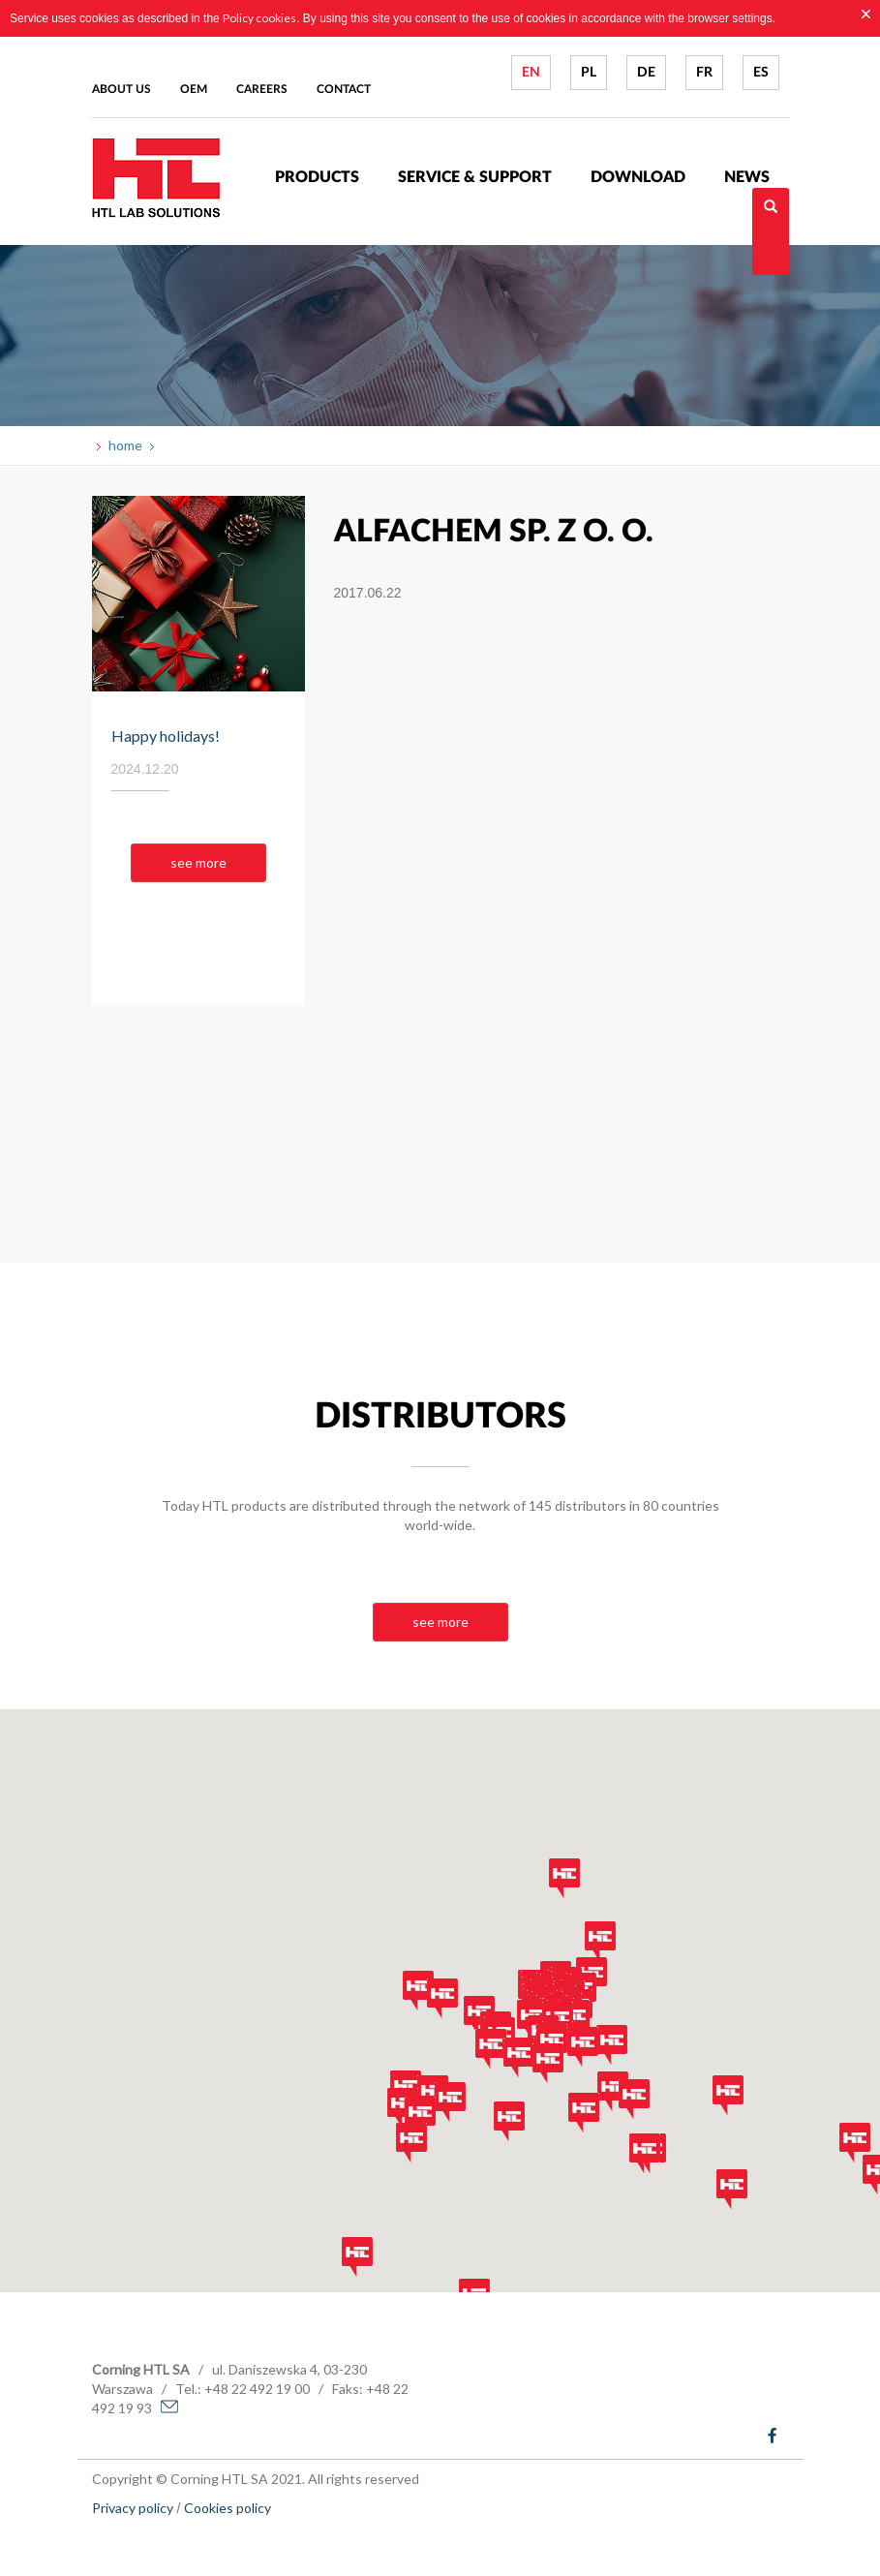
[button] (402, 2108)
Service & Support (475, 177)
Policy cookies (259, 18)
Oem (193, 89)
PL (588, 72)
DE (646, 72)
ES (761, 72)
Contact (344, 89)
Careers (262, 89)
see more (198, 862)
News (747, 177)
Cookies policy (227, 2507)
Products (317, 177)
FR (704, 72)
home (124, 445)
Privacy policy (132, 2507)
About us (121, 89)
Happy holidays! (165, 735)
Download (638, 177)
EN (531, 72)
